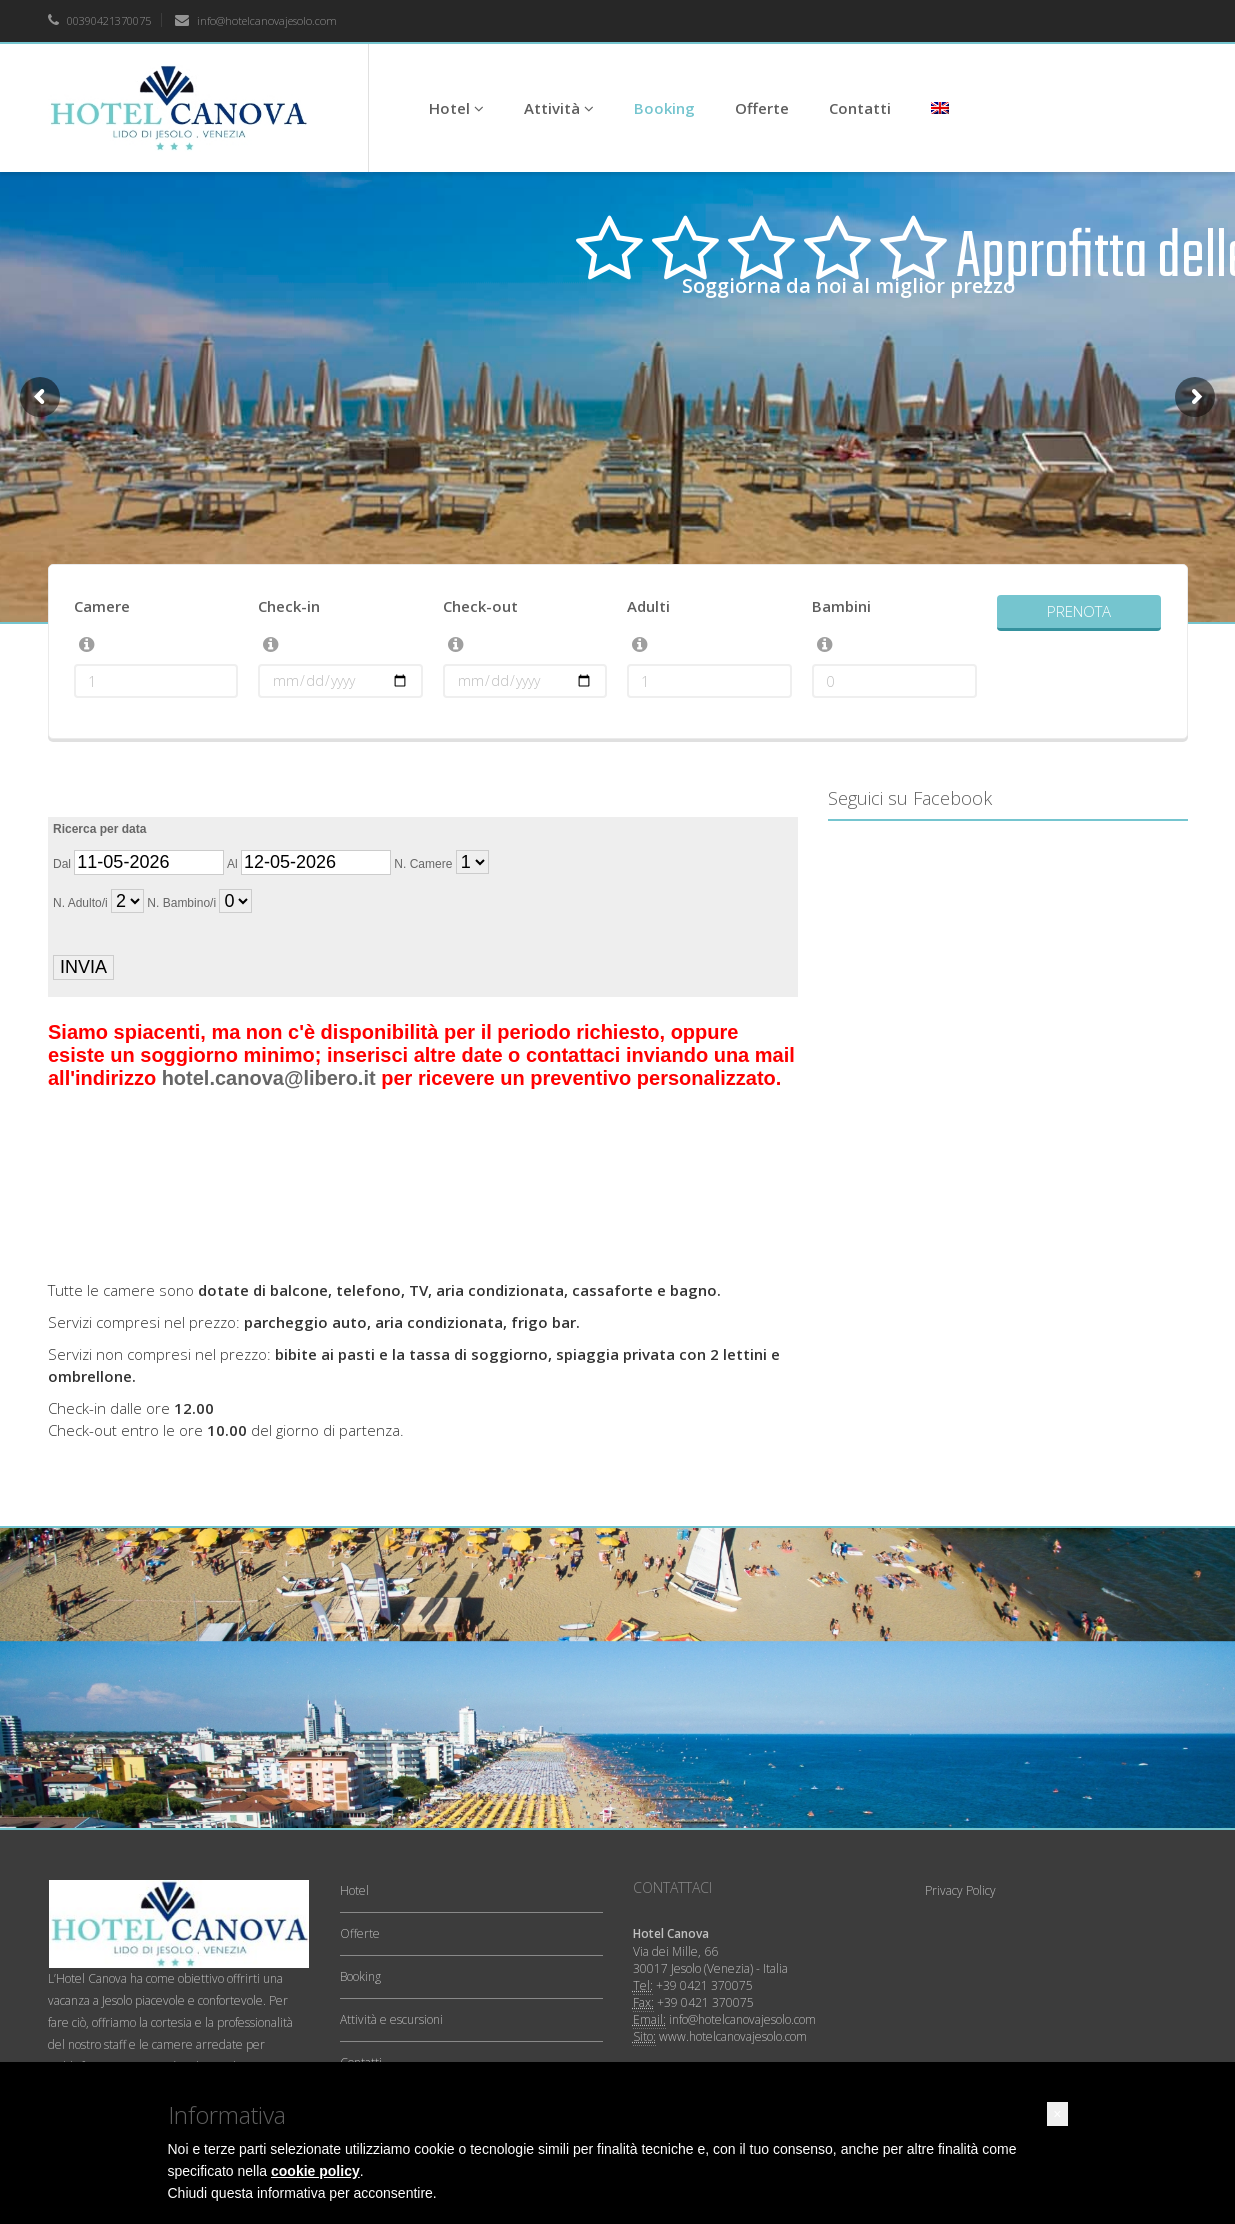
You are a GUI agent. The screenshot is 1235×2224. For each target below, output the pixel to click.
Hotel (456, 108)
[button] (1057, 2114)
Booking (664, 108)
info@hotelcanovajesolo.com (256, 20)
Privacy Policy (960, 1890)
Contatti (860, 108)
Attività (559, 108)
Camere (102, 606)
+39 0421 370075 (704, 1985)
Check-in (289, 606)
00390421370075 (99, 20)
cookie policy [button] (315, 2171)
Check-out (480, 606)
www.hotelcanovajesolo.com (733, 2036)
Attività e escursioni (391, 2019)
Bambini (841, 606)
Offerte (762, 108)
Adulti (648, 606)
